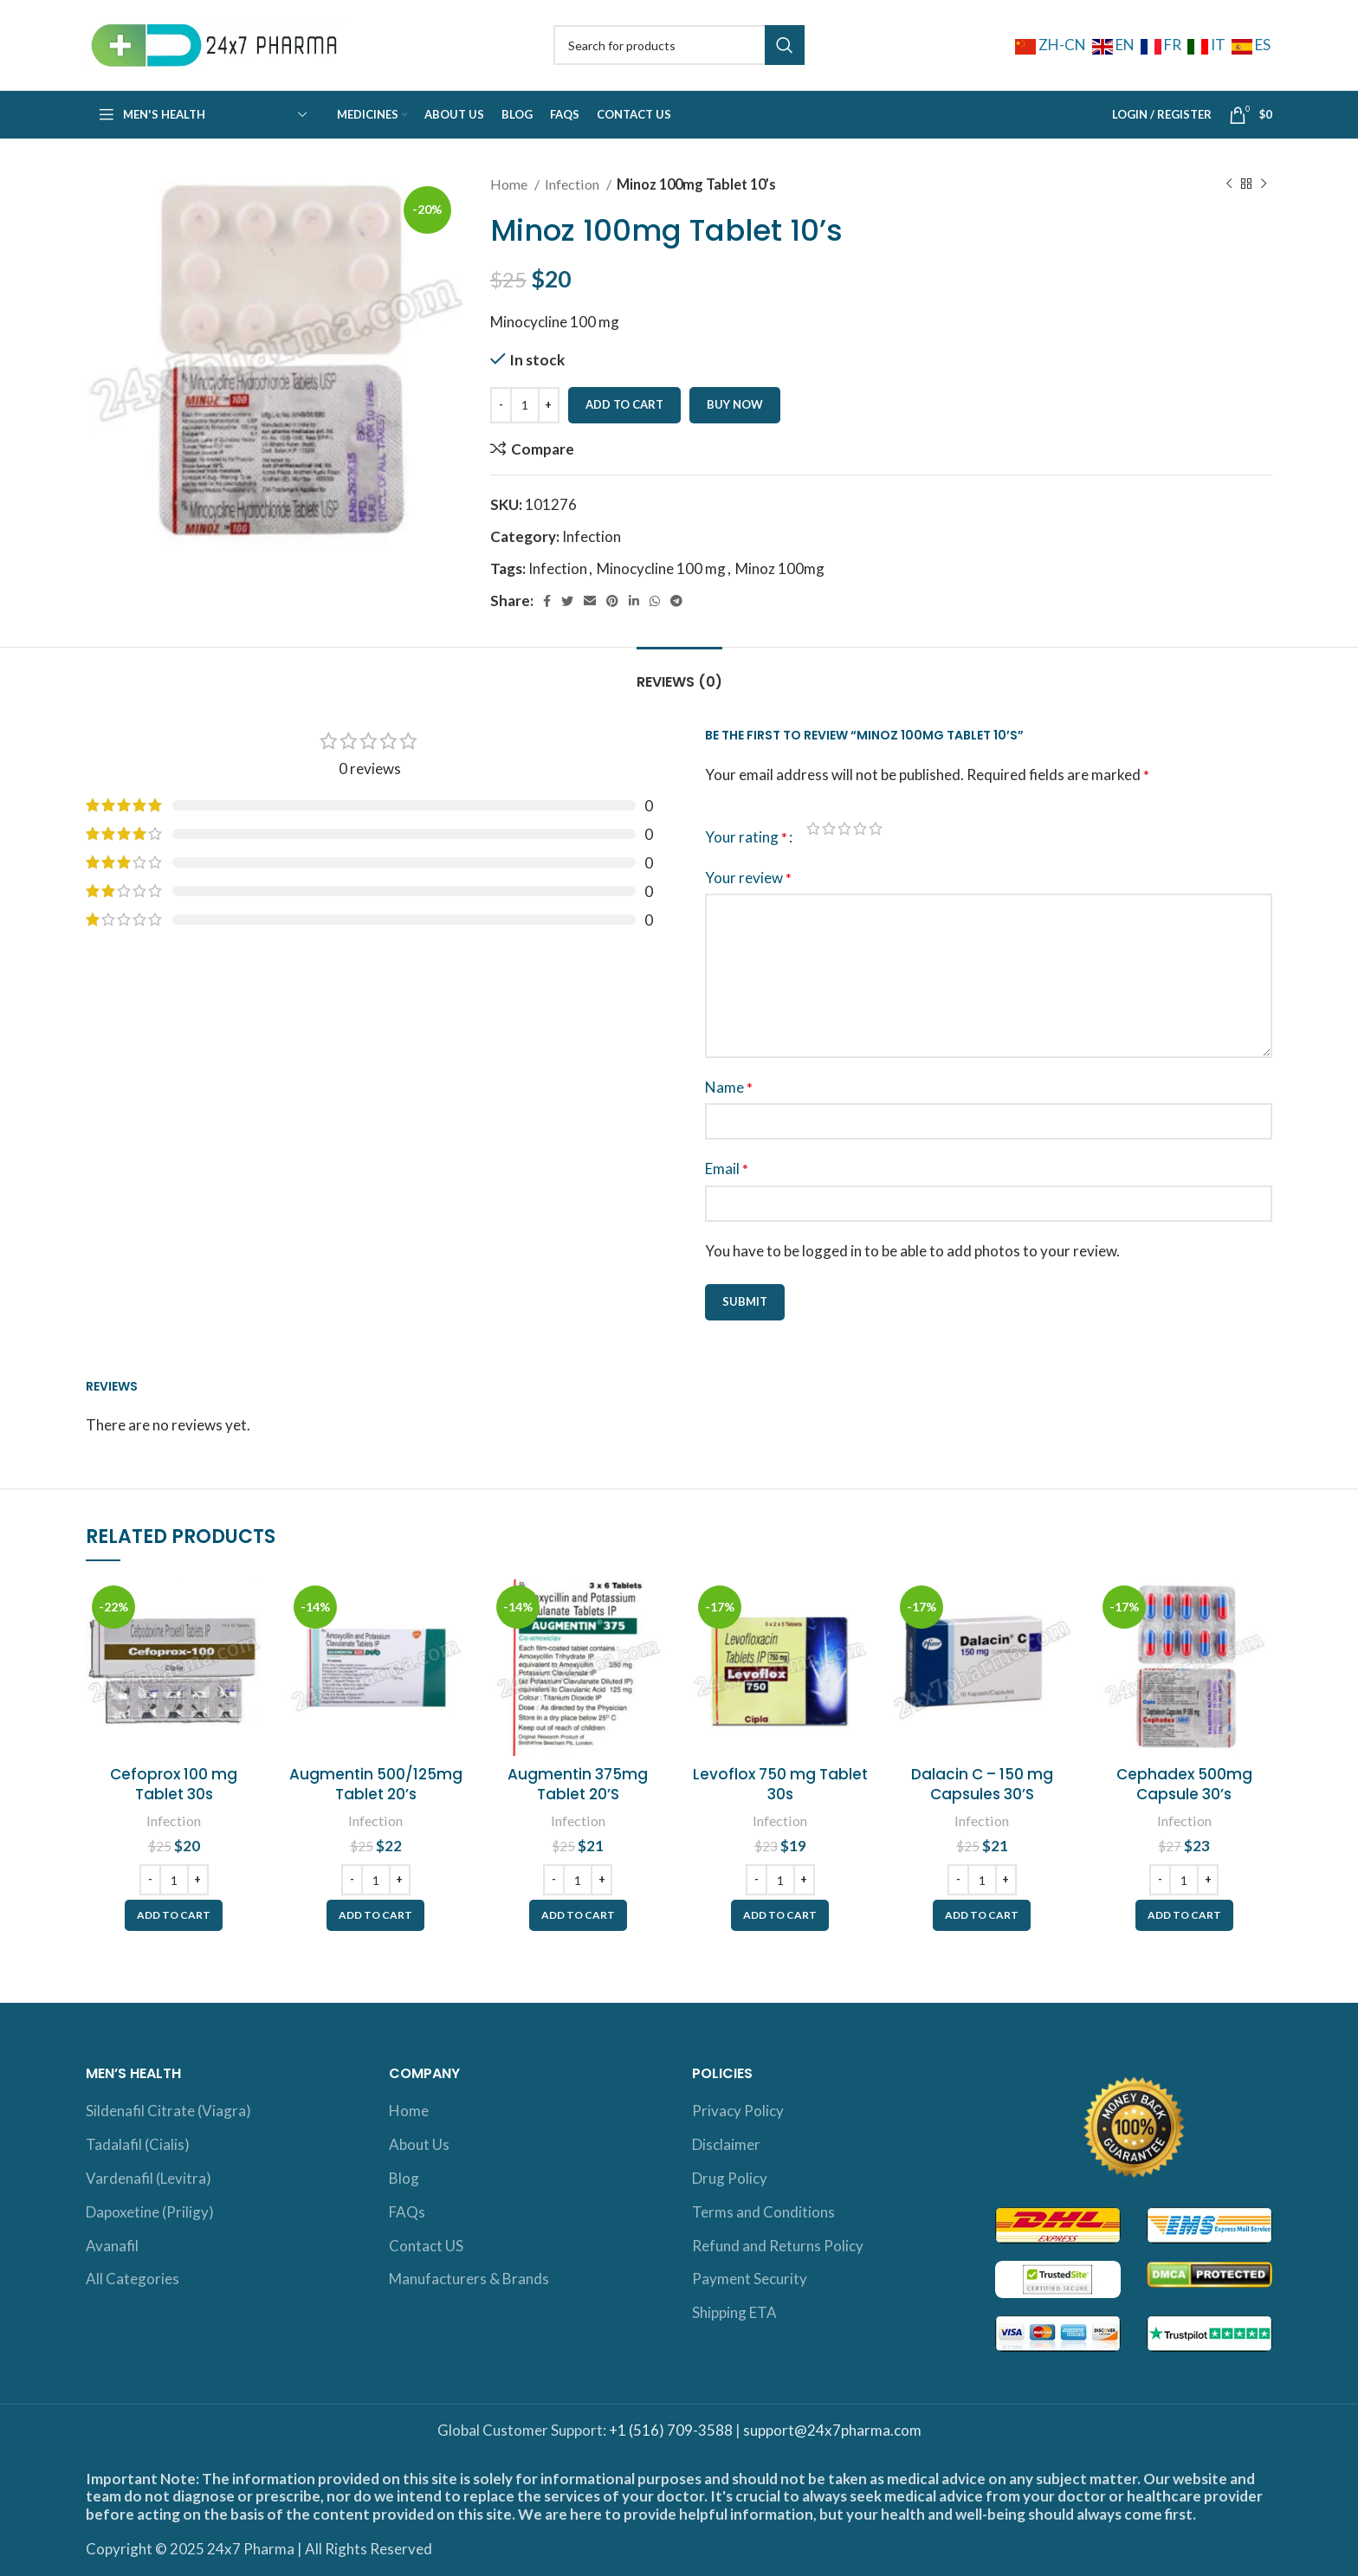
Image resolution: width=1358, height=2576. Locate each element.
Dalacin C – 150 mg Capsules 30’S (982, 1784)
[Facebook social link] (547, 601)
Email (726, 1168)
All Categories (132, 2278)
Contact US (426, 2246)
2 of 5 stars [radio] (829, 828)
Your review (748, 877)
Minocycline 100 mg (661, 568)
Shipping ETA (734, 2312)
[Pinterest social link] (612, 601)
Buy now (735, 404)
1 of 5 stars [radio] (813, 828)
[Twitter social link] (567, 601)
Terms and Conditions (763, 2212)
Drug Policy (729, 2178)
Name (729, 1087)
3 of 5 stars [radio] (844, 828)
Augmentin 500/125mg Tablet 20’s (375, 1784)
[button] (174, 1915)
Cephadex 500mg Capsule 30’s (1184, 1784)
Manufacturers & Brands (469, 2278)
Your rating (746, 837)
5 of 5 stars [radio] (875, 828)
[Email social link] (590, 601)
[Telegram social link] (676, 601)
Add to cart (624, 404)
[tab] (679, 673)
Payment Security (749, 2278)
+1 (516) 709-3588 (671, 2430)
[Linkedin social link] (634, 601)
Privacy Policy (738, 2110)
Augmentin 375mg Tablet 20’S (578, 1784)
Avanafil (112, 2246)
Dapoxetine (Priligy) (150, 2212)
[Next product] (1263, 184)
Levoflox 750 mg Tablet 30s (780, 1784)
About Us (419, 2144)
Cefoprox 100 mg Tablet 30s (173, 1784)
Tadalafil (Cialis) (138, 2144)
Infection (573, 184)
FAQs (407, 2212)
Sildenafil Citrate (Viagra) (168, 2110)
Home (510, 184)
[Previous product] (1229, 184)
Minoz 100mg (779, 568)
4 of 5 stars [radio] (860, 828)
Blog (404, 2178)
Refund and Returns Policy (777, 2246)
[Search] (679, 45)
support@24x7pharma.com (832, 2430)
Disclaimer (726, 2144)
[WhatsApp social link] (654, 601)
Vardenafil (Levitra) (148, 2178)
